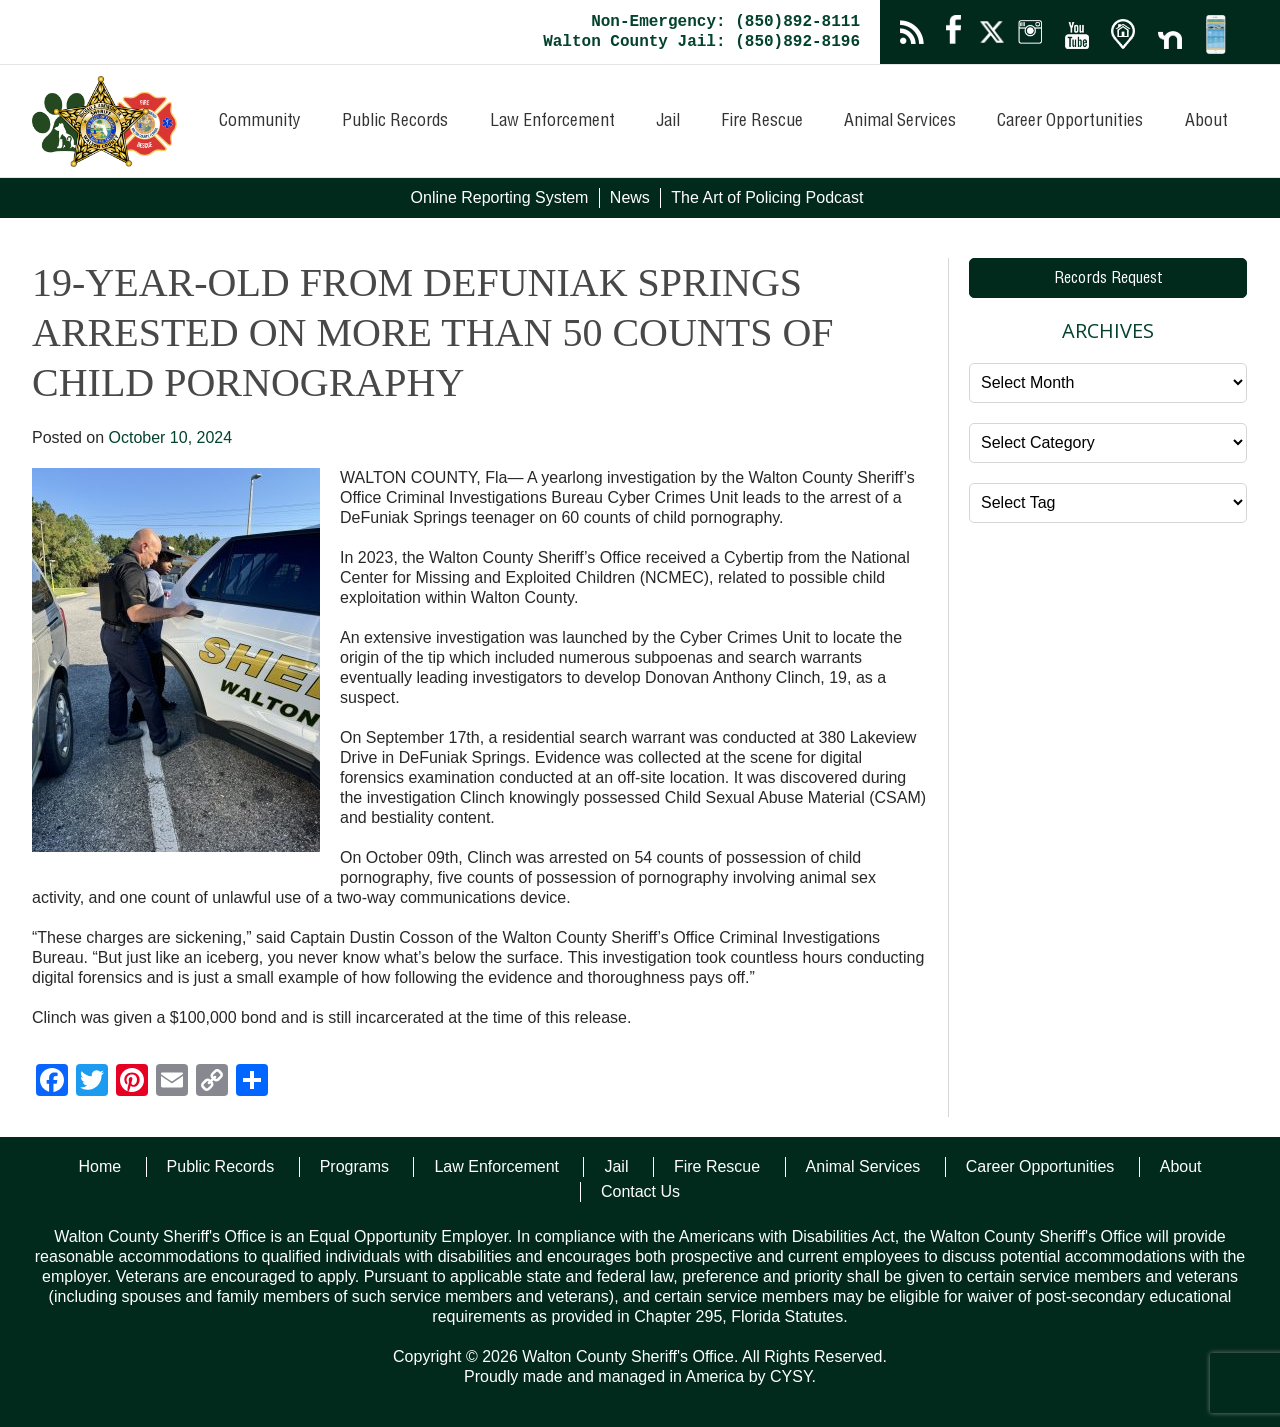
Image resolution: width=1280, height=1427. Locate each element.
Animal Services (900, 122)
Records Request (1108, 280)
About (1206, 122)
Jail (668, 122)
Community (260, 122)
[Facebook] (52, 1082)
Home (99, 1166)
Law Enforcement (552, 122)
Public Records (395, 122)
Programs (354, 1166)
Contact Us (640, 1191)
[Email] (172, 1082)
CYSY (791, 1376)
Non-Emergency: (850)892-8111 (725, 22)
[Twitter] (92, 1082)
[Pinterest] (132, 1082)
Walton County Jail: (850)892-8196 (701, 42)
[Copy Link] (212, 1082)
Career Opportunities (1070, 122)
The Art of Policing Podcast (767, 197)
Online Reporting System (500, 197)
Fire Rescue (762, 122)
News (630, 197)
